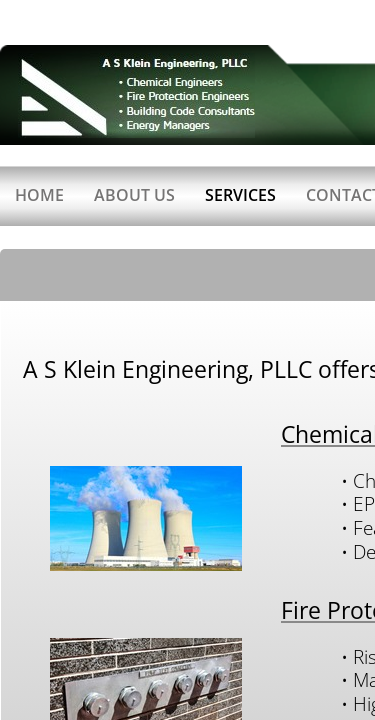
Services (240, 195)
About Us (134, 195)
